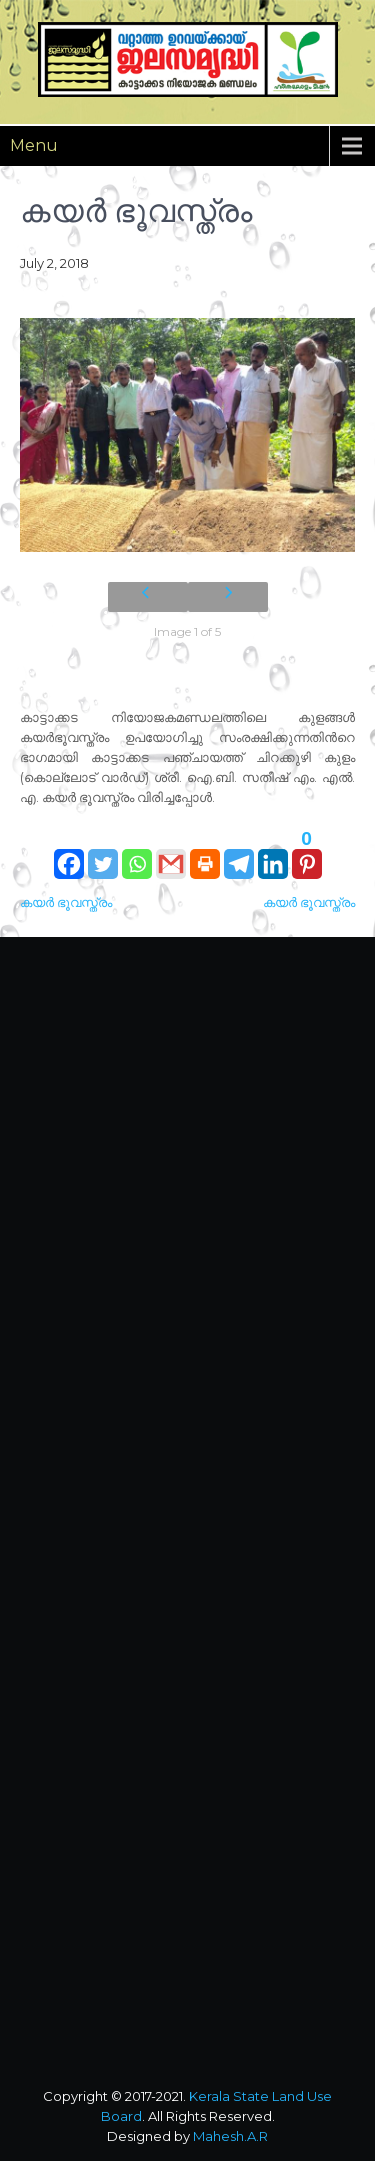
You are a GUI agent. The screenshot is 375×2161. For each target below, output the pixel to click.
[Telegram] (239, 854)
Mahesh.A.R (230, 2136)
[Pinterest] (307, 854)
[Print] (205, 854)
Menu (34, 145)
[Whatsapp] (137, 854)
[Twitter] (103, 854)
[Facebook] (69, 854)
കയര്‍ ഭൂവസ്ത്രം (66, 902)
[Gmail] (171, 854)
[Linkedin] (273, 854)
